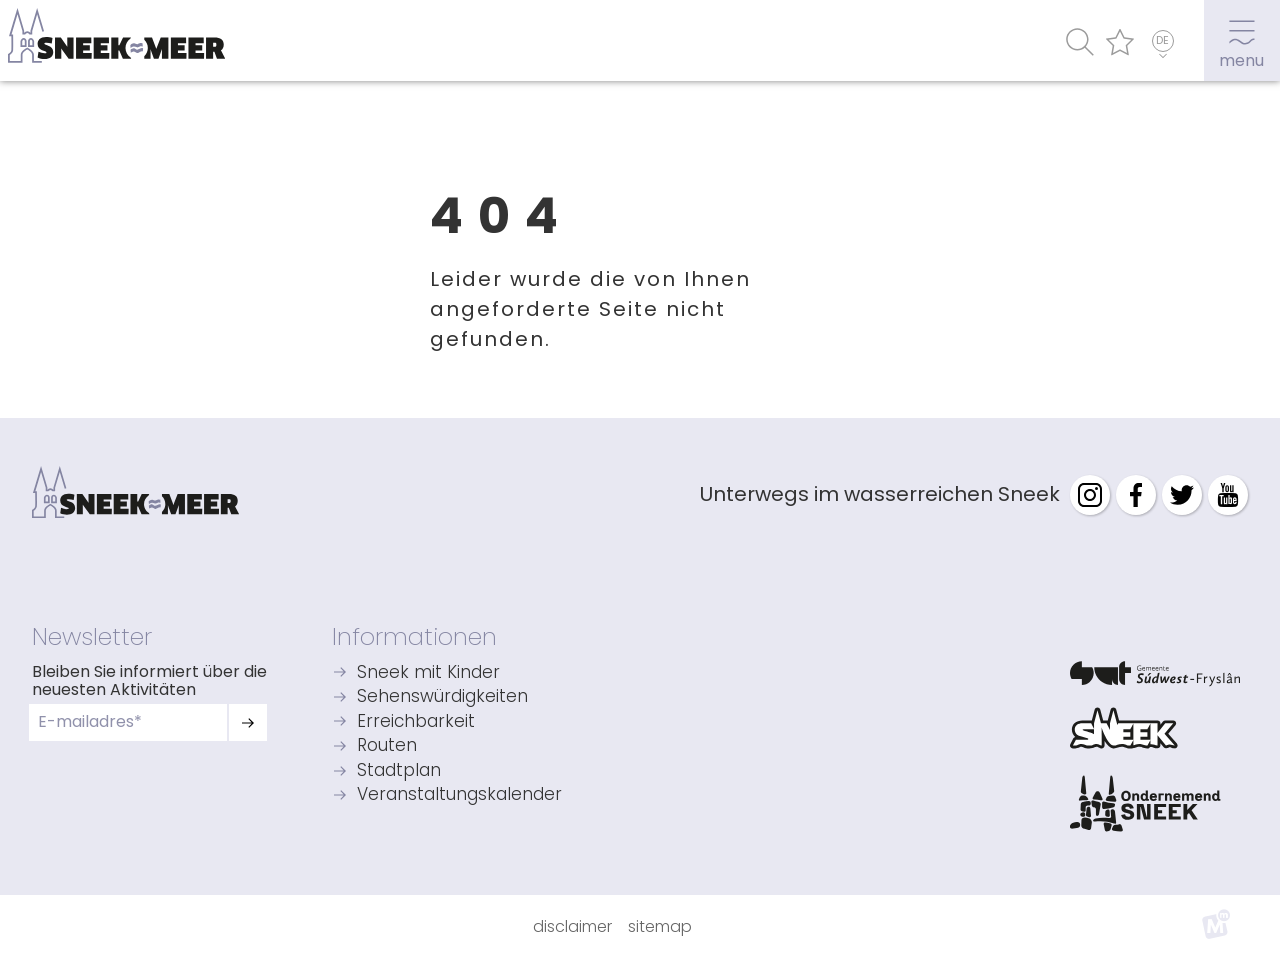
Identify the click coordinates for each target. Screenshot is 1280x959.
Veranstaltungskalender (459, 795)
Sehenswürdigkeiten (442, 697)
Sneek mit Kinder (428, 673)
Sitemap (660, 926)
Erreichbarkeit (416, 722)
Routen (387, 746)
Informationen (414, 636)
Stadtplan (399, 771)
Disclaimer (572, 926)
